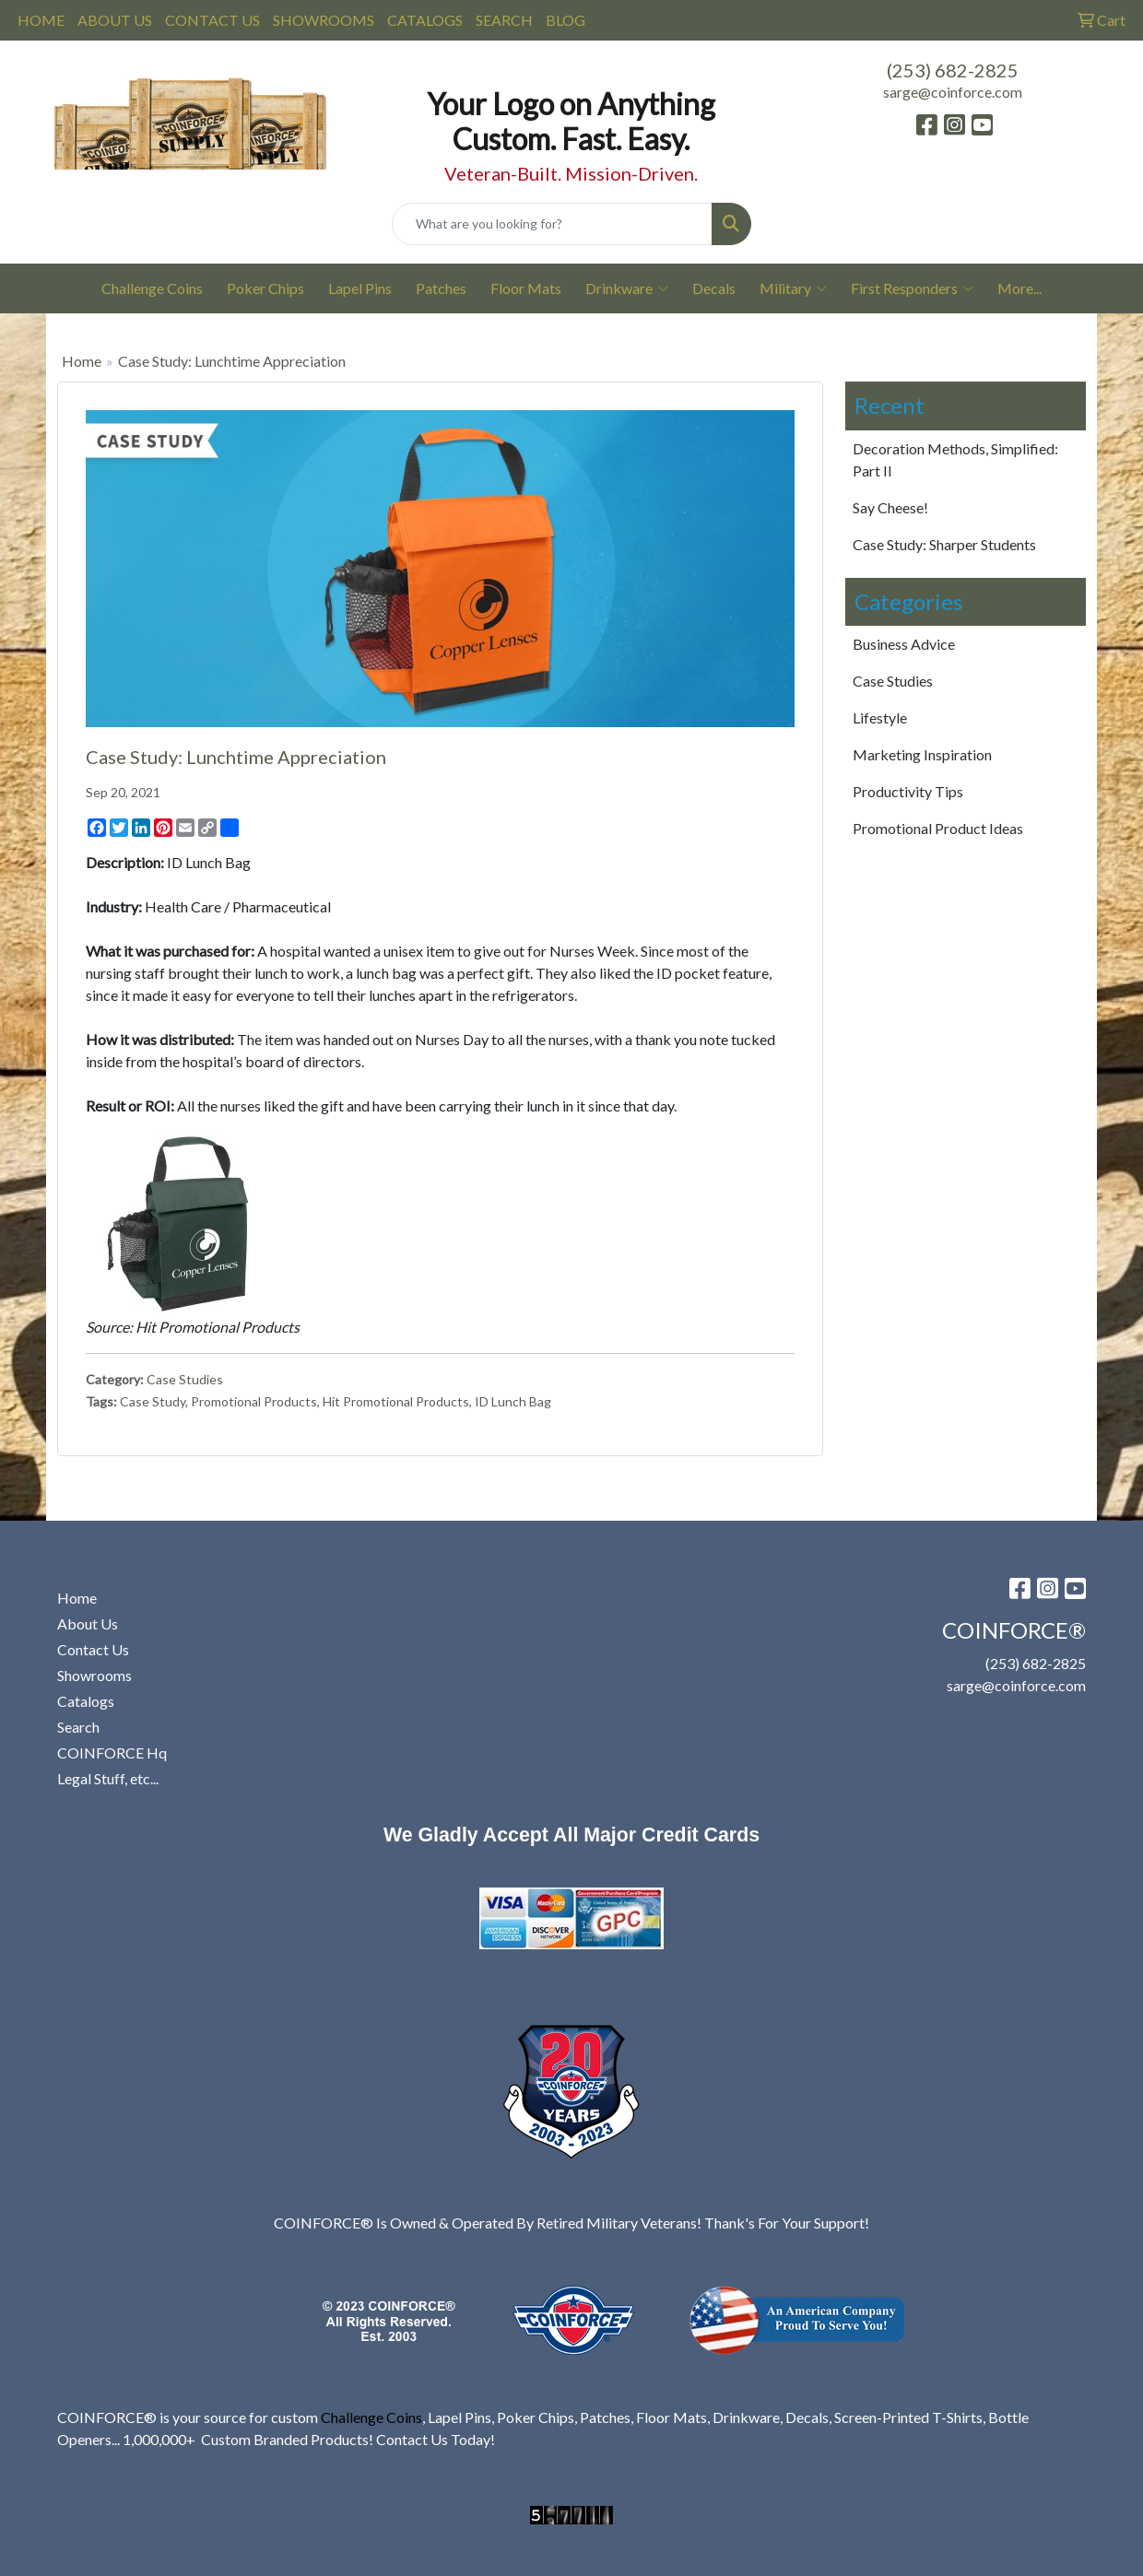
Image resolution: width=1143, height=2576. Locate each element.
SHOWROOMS (323, 20)
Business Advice (904, 644)
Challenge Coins (152, 288)
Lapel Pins (360, 288)
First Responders (912, 288)
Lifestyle (880, 717)
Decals (714, 288)
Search (78, 1726)
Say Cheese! (890, 507)
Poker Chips (265, 288)
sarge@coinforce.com (952, 91)
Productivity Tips (908, 791)
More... (1019, 288)
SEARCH (504, 20)
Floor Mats (525, 288)
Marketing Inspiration (922, 754)
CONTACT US (212, 20)
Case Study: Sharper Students (944, 544)
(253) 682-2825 (953, 70)
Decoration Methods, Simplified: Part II (955, 459)
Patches (441, 288)
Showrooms (94, 1675)
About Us (87, 1623)
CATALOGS (425, 20)
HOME (41, 20)
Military (793, 288)
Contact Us (93, 1649)
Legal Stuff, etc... (108, 1778)
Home (81, 361)
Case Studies (185, 1379)
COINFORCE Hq (112, 1752)
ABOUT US (114, 20)
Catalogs (85, 1701)
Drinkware (626, 288)
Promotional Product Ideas (938, 828)
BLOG (565, 20)
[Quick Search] (552, 224)
